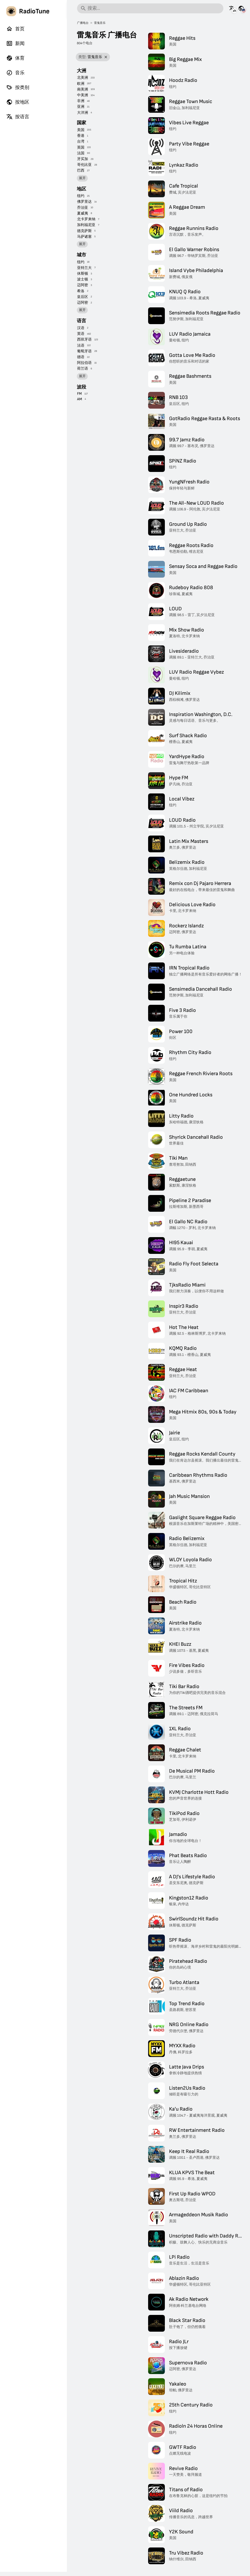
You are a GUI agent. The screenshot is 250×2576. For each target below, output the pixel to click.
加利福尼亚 (86, 225)
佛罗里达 (84, 201)
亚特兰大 (84, 268)
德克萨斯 (84, 231)
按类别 (17, 87)
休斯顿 (82, 273)
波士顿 (82, 279)
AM (79, 399)
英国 (80, 147)
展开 (82, 178)
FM (79, 393)
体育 (15, 58)
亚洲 (80, 106)
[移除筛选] (106, 57)
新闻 (15, 43)
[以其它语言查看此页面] (232, 8)
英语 (80, 333)
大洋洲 (82, 112)
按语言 (17, 117)
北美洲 (82, 77)
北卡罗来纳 (86, 219)
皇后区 (82, 297)
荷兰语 (82, 368)
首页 (15, 29)
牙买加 (82, 159)
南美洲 (82, 89)
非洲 (80, 101)
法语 (80, 345)
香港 (80, 135)
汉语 (80, 328)
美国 (80, 130)
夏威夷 (82, 213)
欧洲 (80, 83)
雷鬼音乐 (100, 23)
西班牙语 (84, 339)
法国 (80, 153)
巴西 (80, 170)
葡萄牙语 (84, 351)
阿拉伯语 (84, 362)
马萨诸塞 (84, 236)
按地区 (17, 102)
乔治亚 (82, 207)
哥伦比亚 (84, 164)
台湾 (80, 141)
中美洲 (82, 95)
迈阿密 (82, 285)
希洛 (80, 291)
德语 (80, 357)
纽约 (80, 196)
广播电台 (83, 23)
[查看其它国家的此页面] (241, 8)
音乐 (15, 73)
